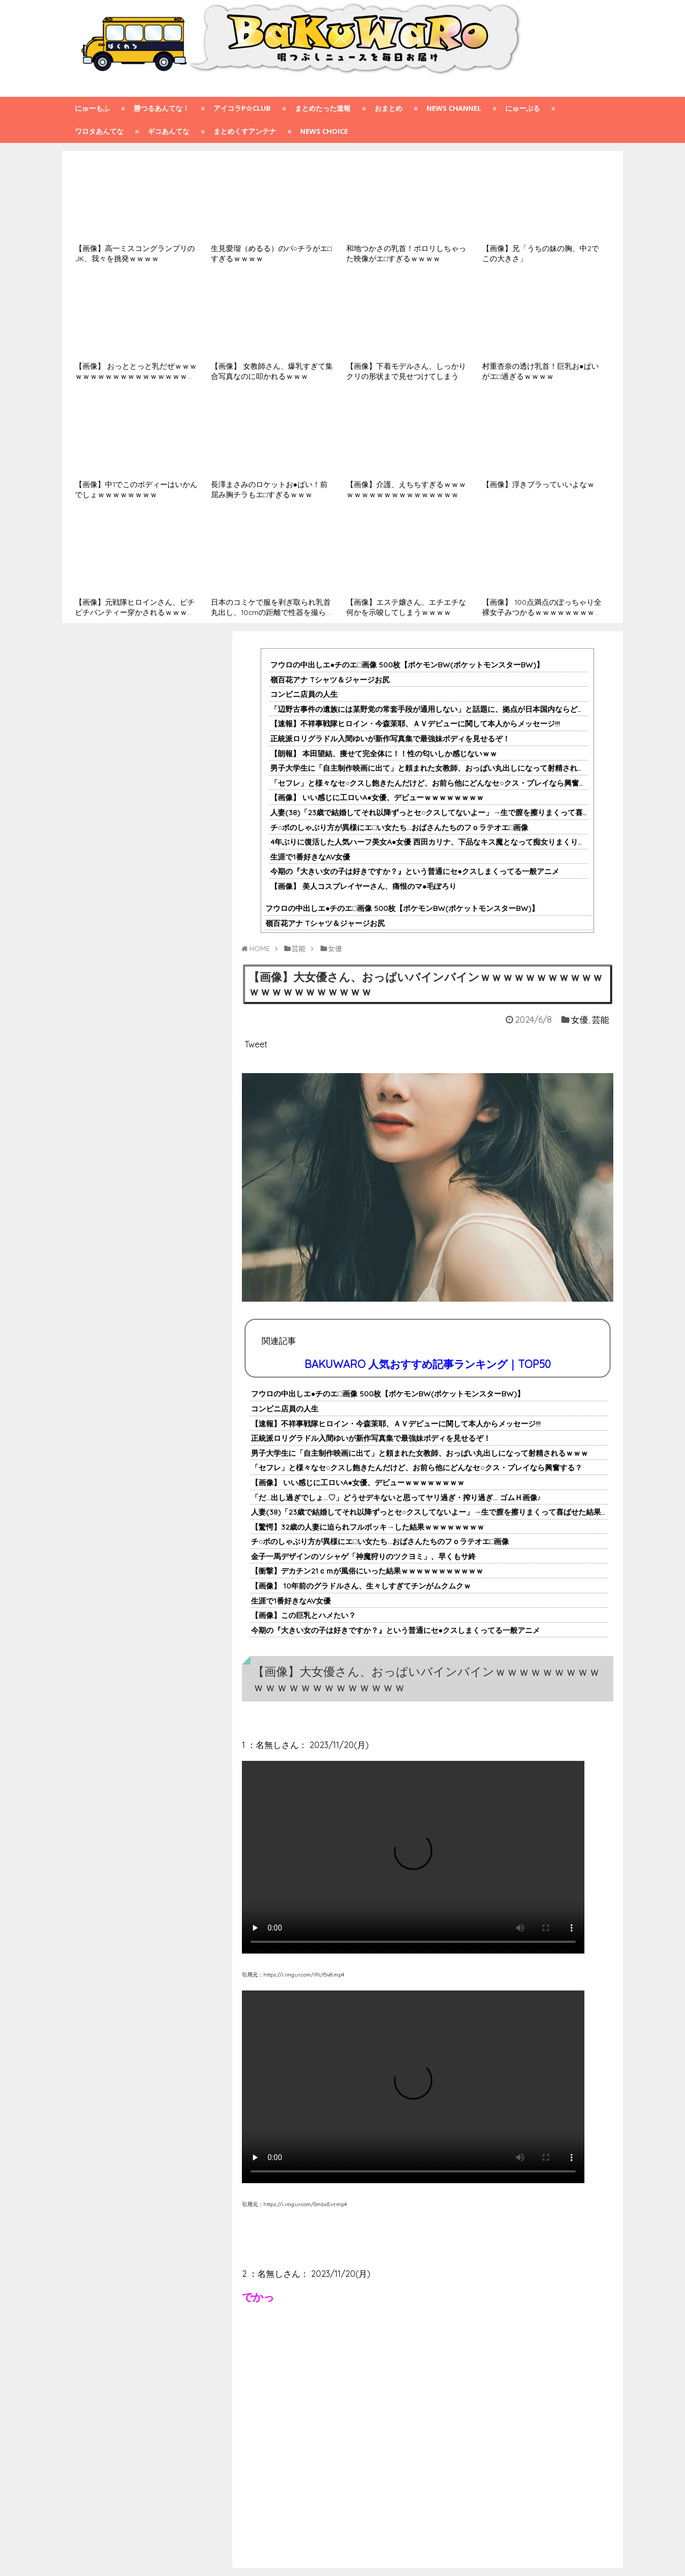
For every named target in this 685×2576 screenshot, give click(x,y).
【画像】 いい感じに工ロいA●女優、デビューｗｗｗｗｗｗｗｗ (377, 797)
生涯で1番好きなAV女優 (310, 857)
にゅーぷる (522, 108)
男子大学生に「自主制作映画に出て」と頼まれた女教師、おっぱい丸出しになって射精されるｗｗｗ (438, 768)
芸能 (600, 1019)
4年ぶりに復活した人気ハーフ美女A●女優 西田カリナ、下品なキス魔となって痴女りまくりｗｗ (431, 842)
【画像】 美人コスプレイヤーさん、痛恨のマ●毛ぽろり (363, 886)
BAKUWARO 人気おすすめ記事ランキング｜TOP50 (428, 1364)
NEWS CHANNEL (454, 108)
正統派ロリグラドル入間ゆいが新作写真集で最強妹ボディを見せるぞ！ (390, 738)
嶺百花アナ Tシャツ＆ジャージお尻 (330, 680)
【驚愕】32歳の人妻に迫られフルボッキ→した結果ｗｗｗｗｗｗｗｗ (367, 1527)
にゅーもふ (92, 108)
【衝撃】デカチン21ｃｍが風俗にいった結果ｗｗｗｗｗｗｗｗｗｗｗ (367, 1571)
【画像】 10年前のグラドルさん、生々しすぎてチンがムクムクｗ (361, 1586)
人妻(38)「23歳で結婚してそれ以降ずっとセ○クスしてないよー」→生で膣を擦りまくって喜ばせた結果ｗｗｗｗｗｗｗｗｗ (459, 1512)
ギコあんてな (168, 131)
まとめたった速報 (323, 108)
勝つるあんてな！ (161, 108)
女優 (579, 1019)
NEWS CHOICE (324, 131)
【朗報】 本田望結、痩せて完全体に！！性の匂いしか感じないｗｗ (383, 753)
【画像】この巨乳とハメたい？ (303, 1615)
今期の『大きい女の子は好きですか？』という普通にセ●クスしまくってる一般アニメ (414, 871)
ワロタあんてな (99, 131)
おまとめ (388, 108)
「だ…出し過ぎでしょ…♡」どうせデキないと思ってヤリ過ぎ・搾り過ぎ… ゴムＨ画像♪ (396, 1497)
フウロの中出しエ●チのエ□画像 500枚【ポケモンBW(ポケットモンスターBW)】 (407, 665)
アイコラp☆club (242, 108)
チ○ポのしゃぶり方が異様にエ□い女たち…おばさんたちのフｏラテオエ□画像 (399, 827)
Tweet (256, 1044)
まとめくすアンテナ (245, 131)
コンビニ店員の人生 (304, 694)
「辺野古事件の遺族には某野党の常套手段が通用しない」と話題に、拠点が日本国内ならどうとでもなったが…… (458, 709)
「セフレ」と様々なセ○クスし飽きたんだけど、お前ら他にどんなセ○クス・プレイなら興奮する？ (436, 783)
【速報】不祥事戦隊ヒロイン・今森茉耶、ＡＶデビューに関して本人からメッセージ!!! (415, 723)
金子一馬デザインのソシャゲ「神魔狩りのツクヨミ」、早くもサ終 (363, 1556)
